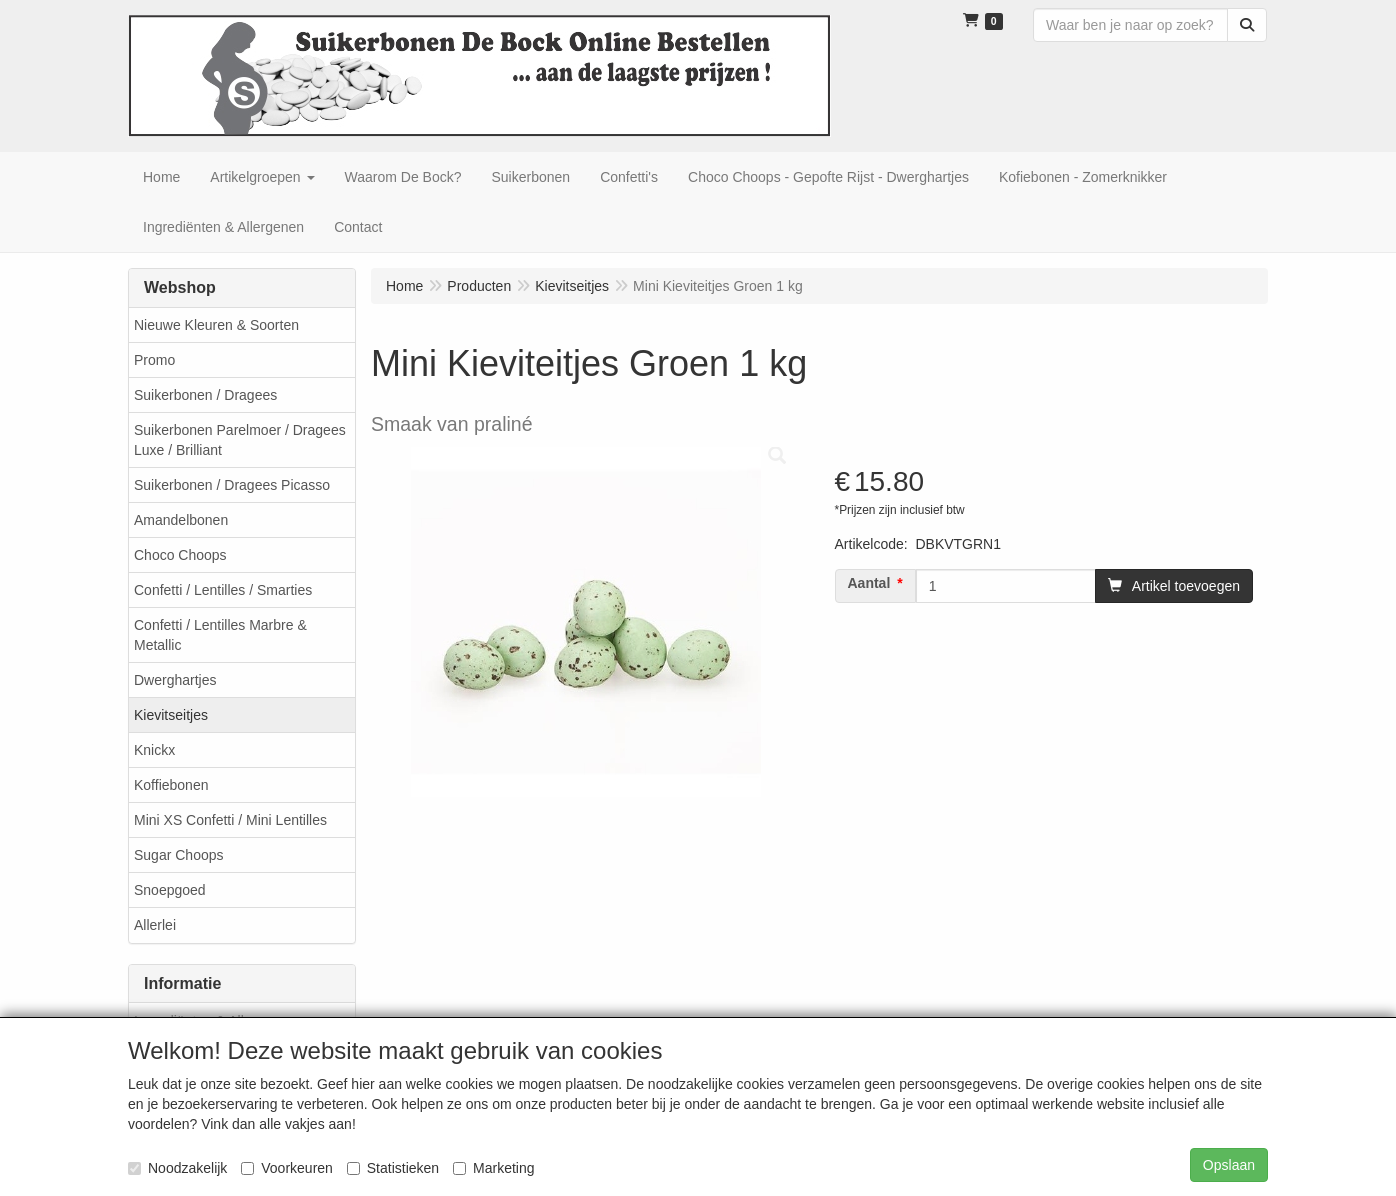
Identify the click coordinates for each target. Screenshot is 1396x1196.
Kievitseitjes (171, 715)
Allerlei (155, 925)
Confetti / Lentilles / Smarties (223, 590)
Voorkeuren (287, 1168)
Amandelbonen (181, 520)
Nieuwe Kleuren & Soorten (216, 325)
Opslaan (1229, 1165)
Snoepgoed (170, 890)
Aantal (869, 583)
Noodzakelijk (177, 1168)
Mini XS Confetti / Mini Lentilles (230, 820)
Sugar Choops (179, 855)
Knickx (154, 750)
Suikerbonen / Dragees (205, 395)
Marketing (493, 1168)
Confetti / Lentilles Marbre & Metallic (220, 635)
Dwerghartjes (175, 680)
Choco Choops (180, 555)
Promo (154, 360)
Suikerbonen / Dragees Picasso (232, 485)
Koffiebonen (171, 785)
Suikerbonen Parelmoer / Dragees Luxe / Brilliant (240, 440)
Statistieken (393, 1168)
